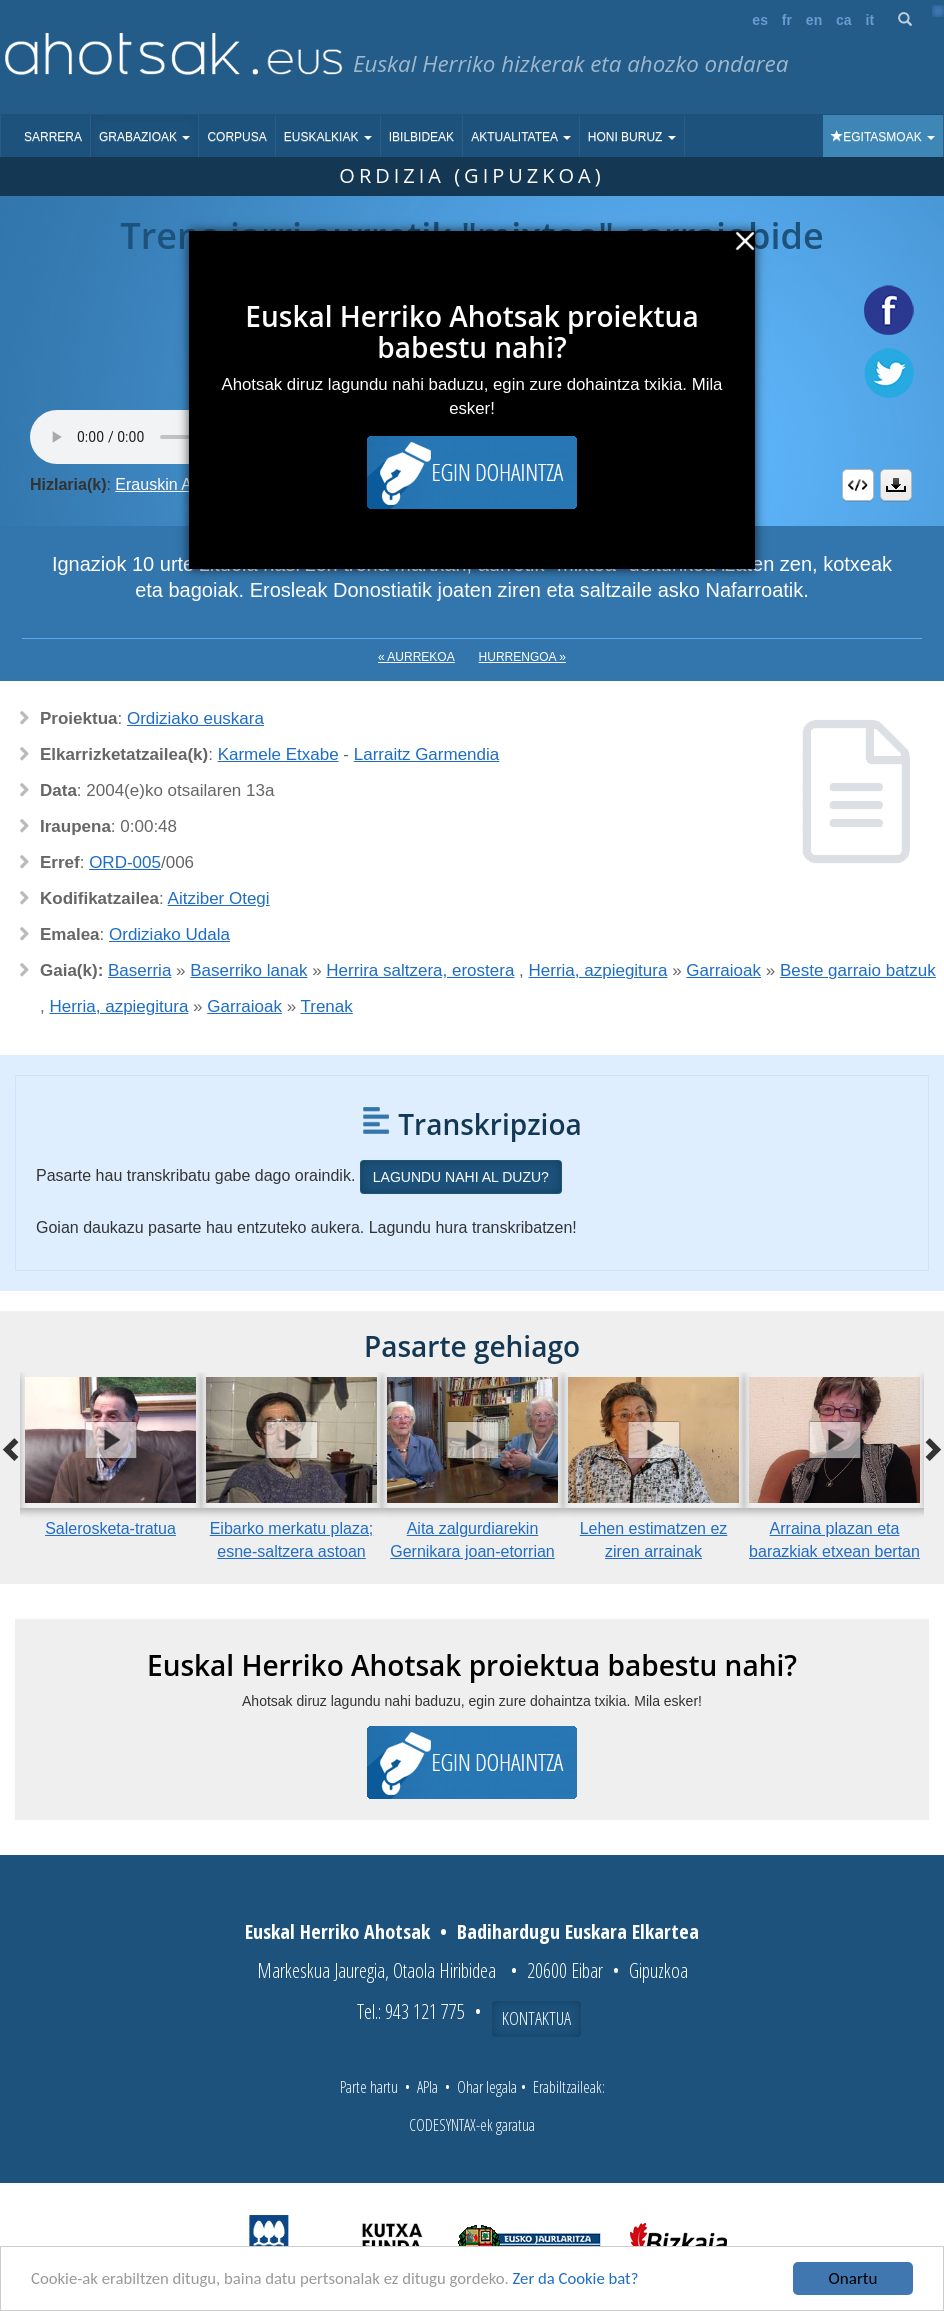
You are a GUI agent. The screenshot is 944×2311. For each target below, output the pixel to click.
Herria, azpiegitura (598, 970)
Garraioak (723, 970)
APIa (427, 2087)
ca (844, 20)
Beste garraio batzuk (858, 970)
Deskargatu (896, 485)
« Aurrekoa (416, 657)
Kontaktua (536, 2018)
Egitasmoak (883, 137)
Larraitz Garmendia (427, 754)
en (814, 20)
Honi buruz (632, 137)
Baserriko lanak (248, 970)
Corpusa (236, 137)
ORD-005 (125, 862)
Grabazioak (144, 137)
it (870, 20)
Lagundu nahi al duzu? (461, 1177)
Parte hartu (369, 2087)
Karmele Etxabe (278, 754)
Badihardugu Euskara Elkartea (578, 1931)
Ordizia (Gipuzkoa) (471, 175)
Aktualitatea (521, 137)
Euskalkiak (328, 137)
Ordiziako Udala (169, 934)
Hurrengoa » (522, 657)
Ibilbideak (421, 137)
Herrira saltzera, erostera (420, 970)
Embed (858, 485)
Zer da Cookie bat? (586, 2279)
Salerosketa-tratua (110, 1528)
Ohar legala (487, 2087)
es (760, 20)
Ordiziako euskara (195, 718)
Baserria (139, 970)
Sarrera (53, 137)
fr (787, 20)
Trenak (327, 1006)
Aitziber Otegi (219, 898)
